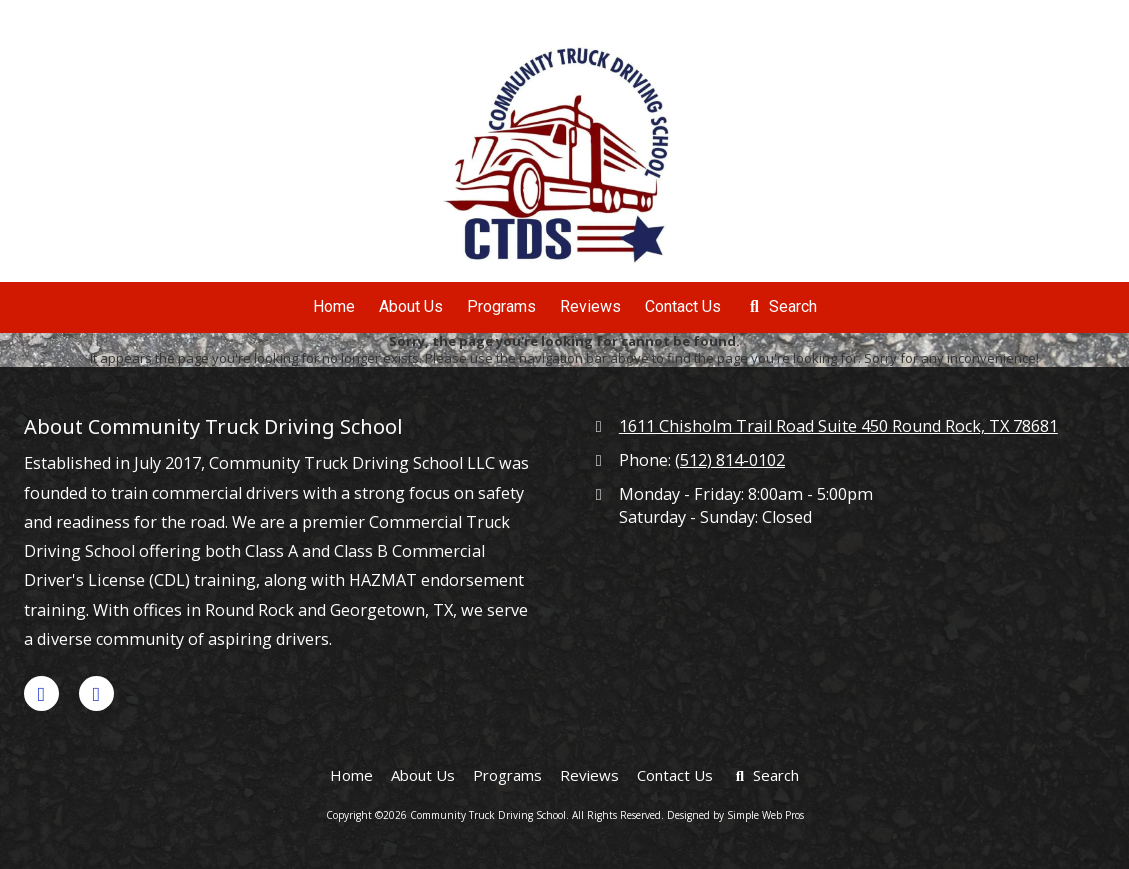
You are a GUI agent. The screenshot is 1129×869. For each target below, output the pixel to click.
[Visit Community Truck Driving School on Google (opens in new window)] (41, 693)
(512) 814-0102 (730, 460)
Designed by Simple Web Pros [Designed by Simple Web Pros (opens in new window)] (735, 815)
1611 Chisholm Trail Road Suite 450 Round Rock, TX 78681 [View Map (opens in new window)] (838, 426)
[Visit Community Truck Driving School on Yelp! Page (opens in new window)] (96, 693)
